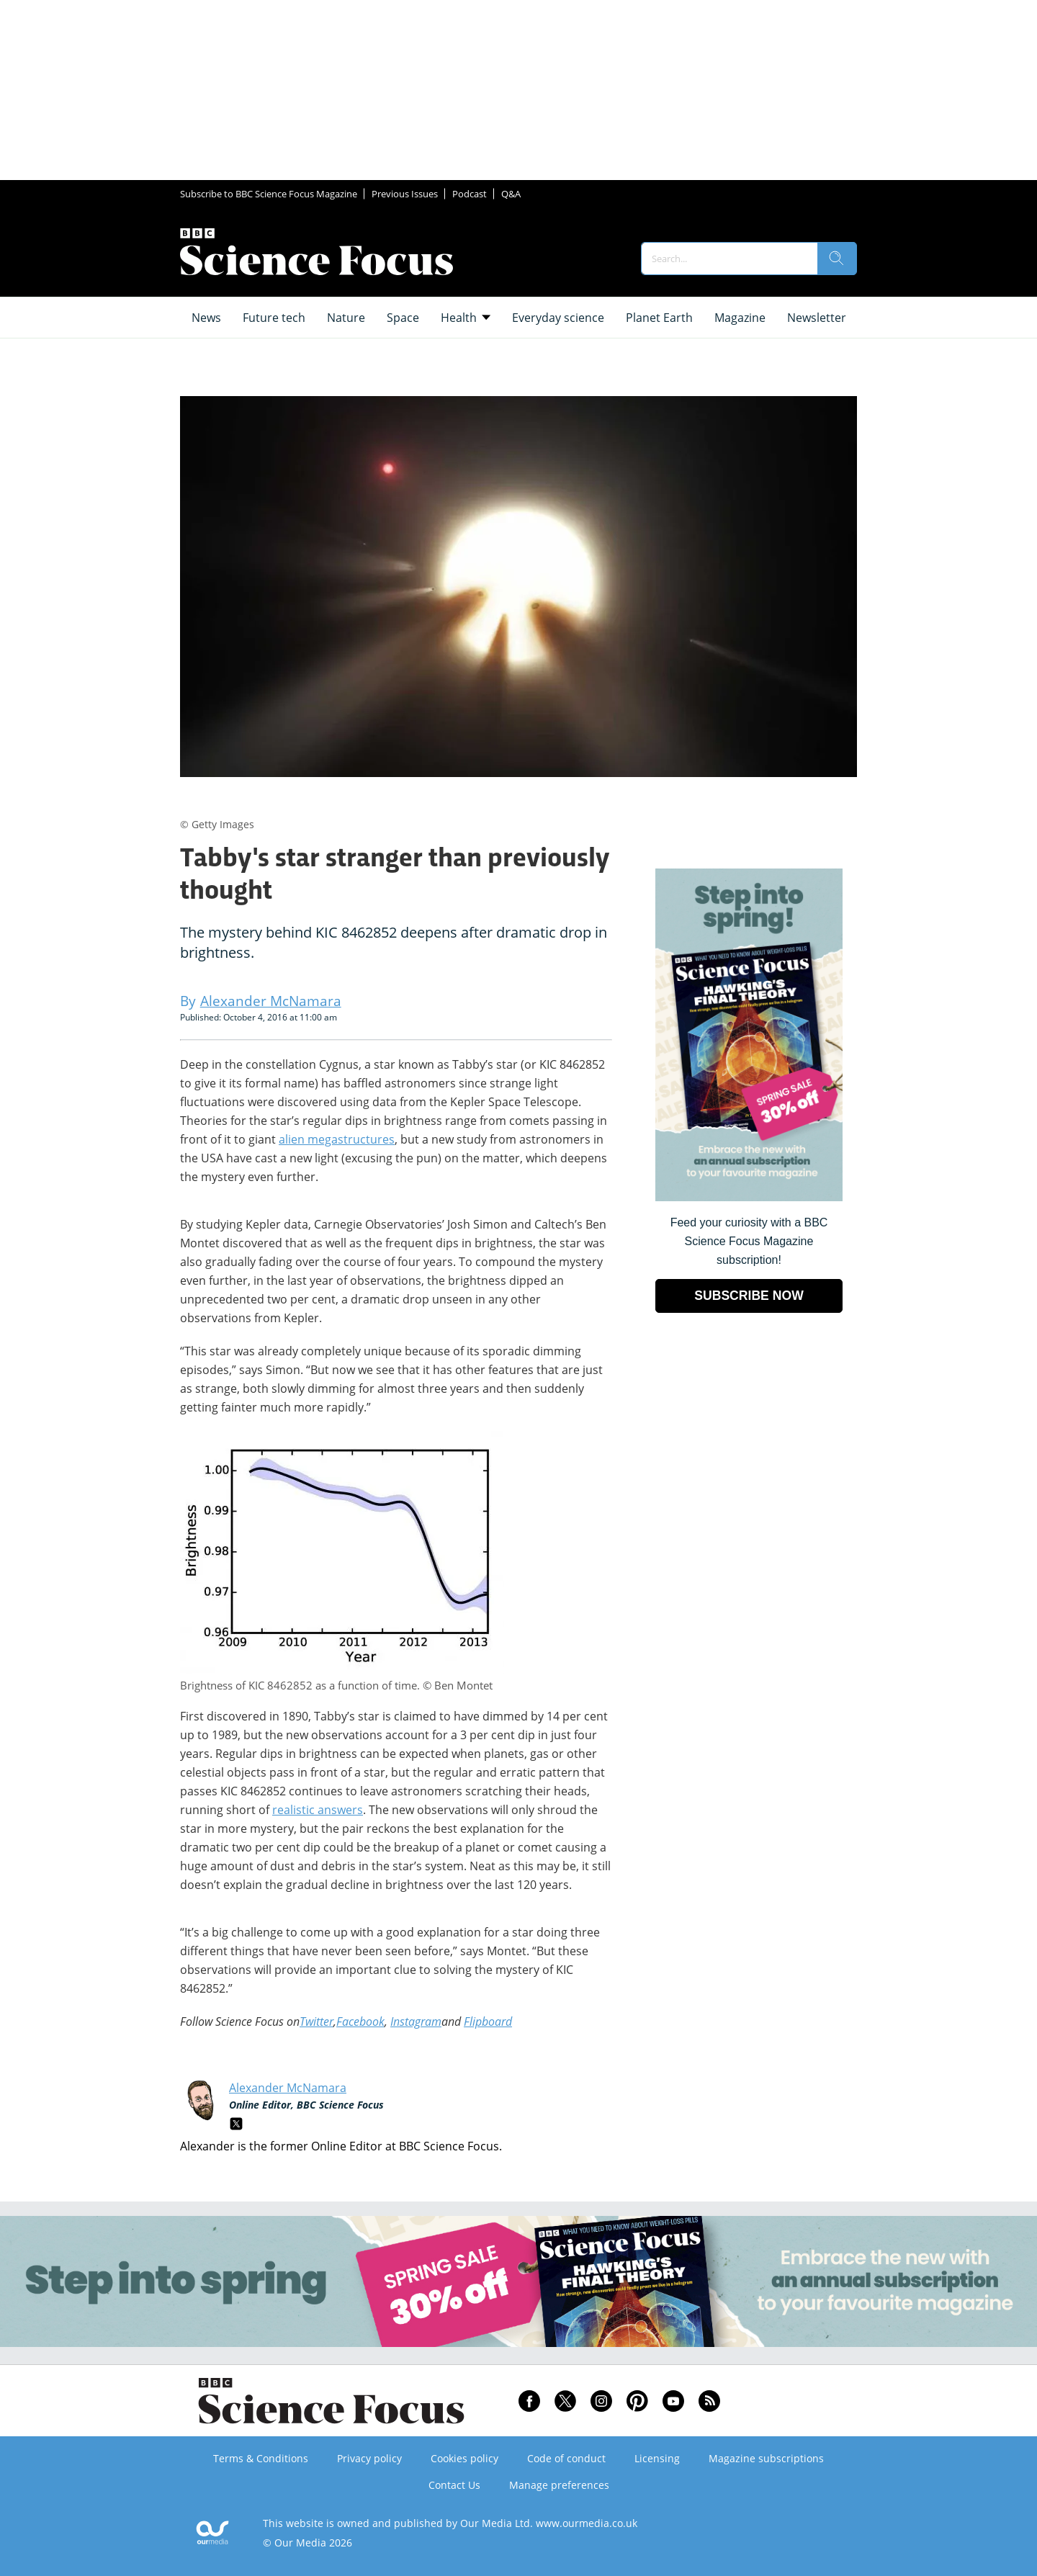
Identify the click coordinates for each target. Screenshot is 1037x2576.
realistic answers (317, 1810)
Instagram (415, 2021)
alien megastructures (337, 1139)
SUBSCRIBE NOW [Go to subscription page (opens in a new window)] (749, 1295)
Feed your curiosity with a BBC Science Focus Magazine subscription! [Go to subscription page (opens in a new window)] (749, 1241)
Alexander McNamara (287, 2088)
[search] (836, 258)
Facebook (360, 2021)
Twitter (316, 2021)
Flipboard (488, 2021)
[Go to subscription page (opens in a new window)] (749, 1197)
